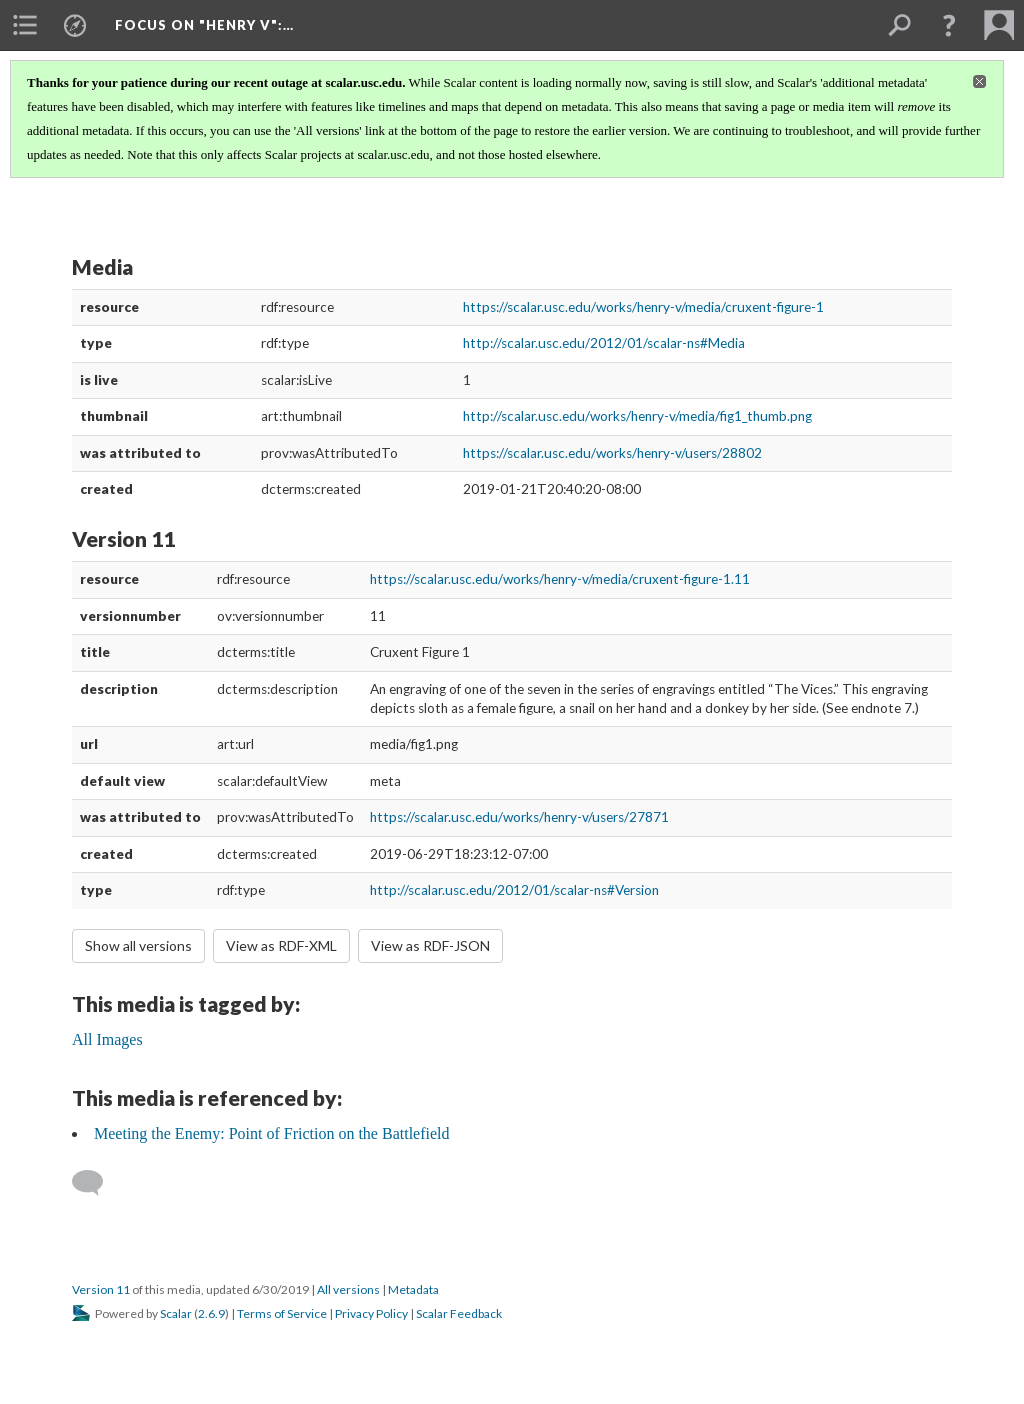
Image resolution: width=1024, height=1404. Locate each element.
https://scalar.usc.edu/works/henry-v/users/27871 (519, 817)
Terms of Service (282, 1313)
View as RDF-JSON (430, 945)
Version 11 (101, 1289)
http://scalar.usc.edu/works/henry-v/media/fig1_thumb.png (637, 416)
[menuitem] (25, 25)
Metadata (413, 1289)
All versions (348, 1289)
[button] (949, 25)
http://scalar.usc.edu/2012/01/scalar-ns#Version (514, 890)
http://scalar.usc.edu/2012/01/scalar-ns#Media (604, 343)
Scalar (176, 1313)
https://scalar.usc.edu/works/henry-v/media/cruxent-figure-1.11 (560, 579)
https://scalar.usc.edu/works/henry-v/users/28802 (612, 453)
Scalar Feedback (459, 1313)
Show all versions (138, 945)
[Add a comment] (96, 1183)
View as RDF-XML (281, 945)
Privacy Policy (371, 1313)
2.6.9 (211, 1313)
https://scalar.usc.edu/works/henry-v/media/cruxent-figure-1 (643, 307)
